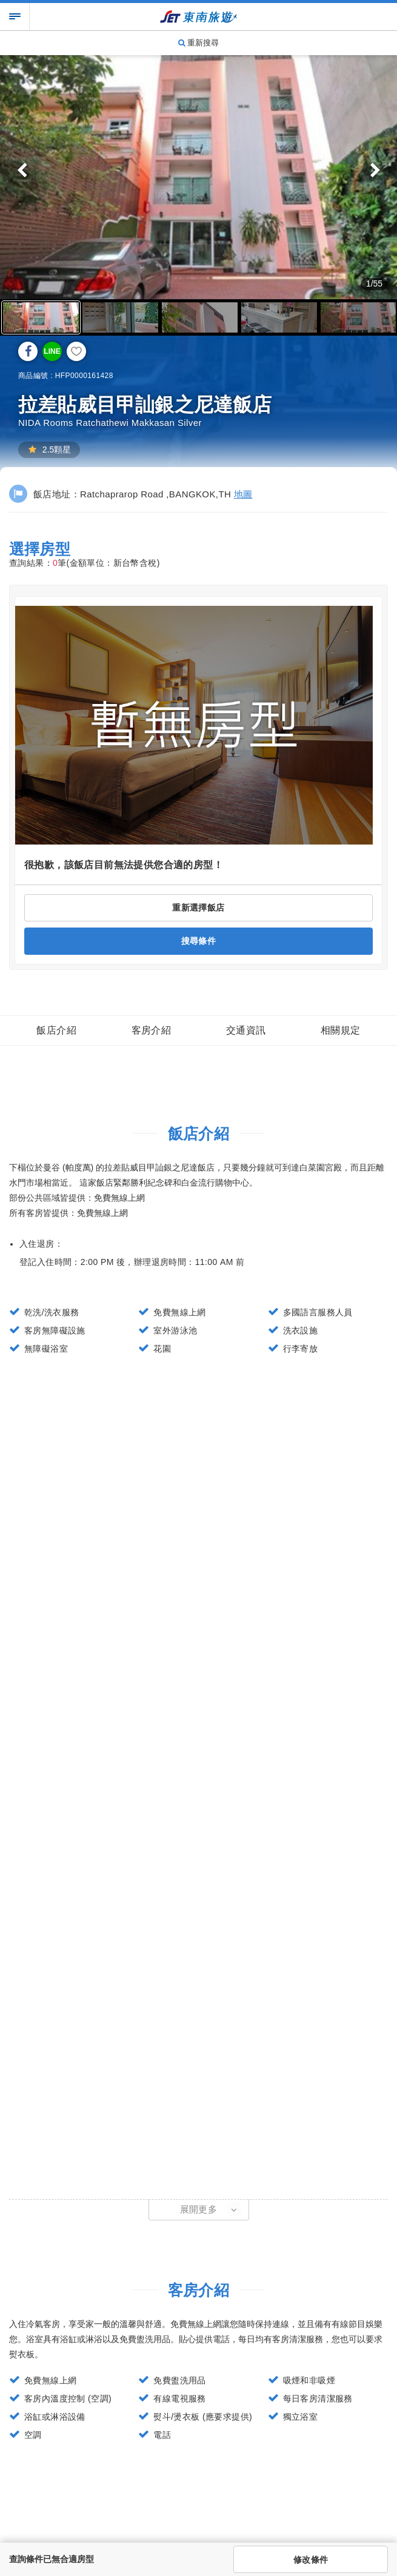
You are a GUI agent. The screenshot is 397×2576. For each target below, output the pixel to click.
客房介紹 (152, 1030)
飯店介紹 (56, 1030)
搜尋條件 (198, 941)
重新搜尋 (198, 42)
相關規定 (341, 1030)
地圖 (243, 494)
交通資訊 (246, 1030)
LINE (52, 351)
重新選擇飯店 (198, 907)
